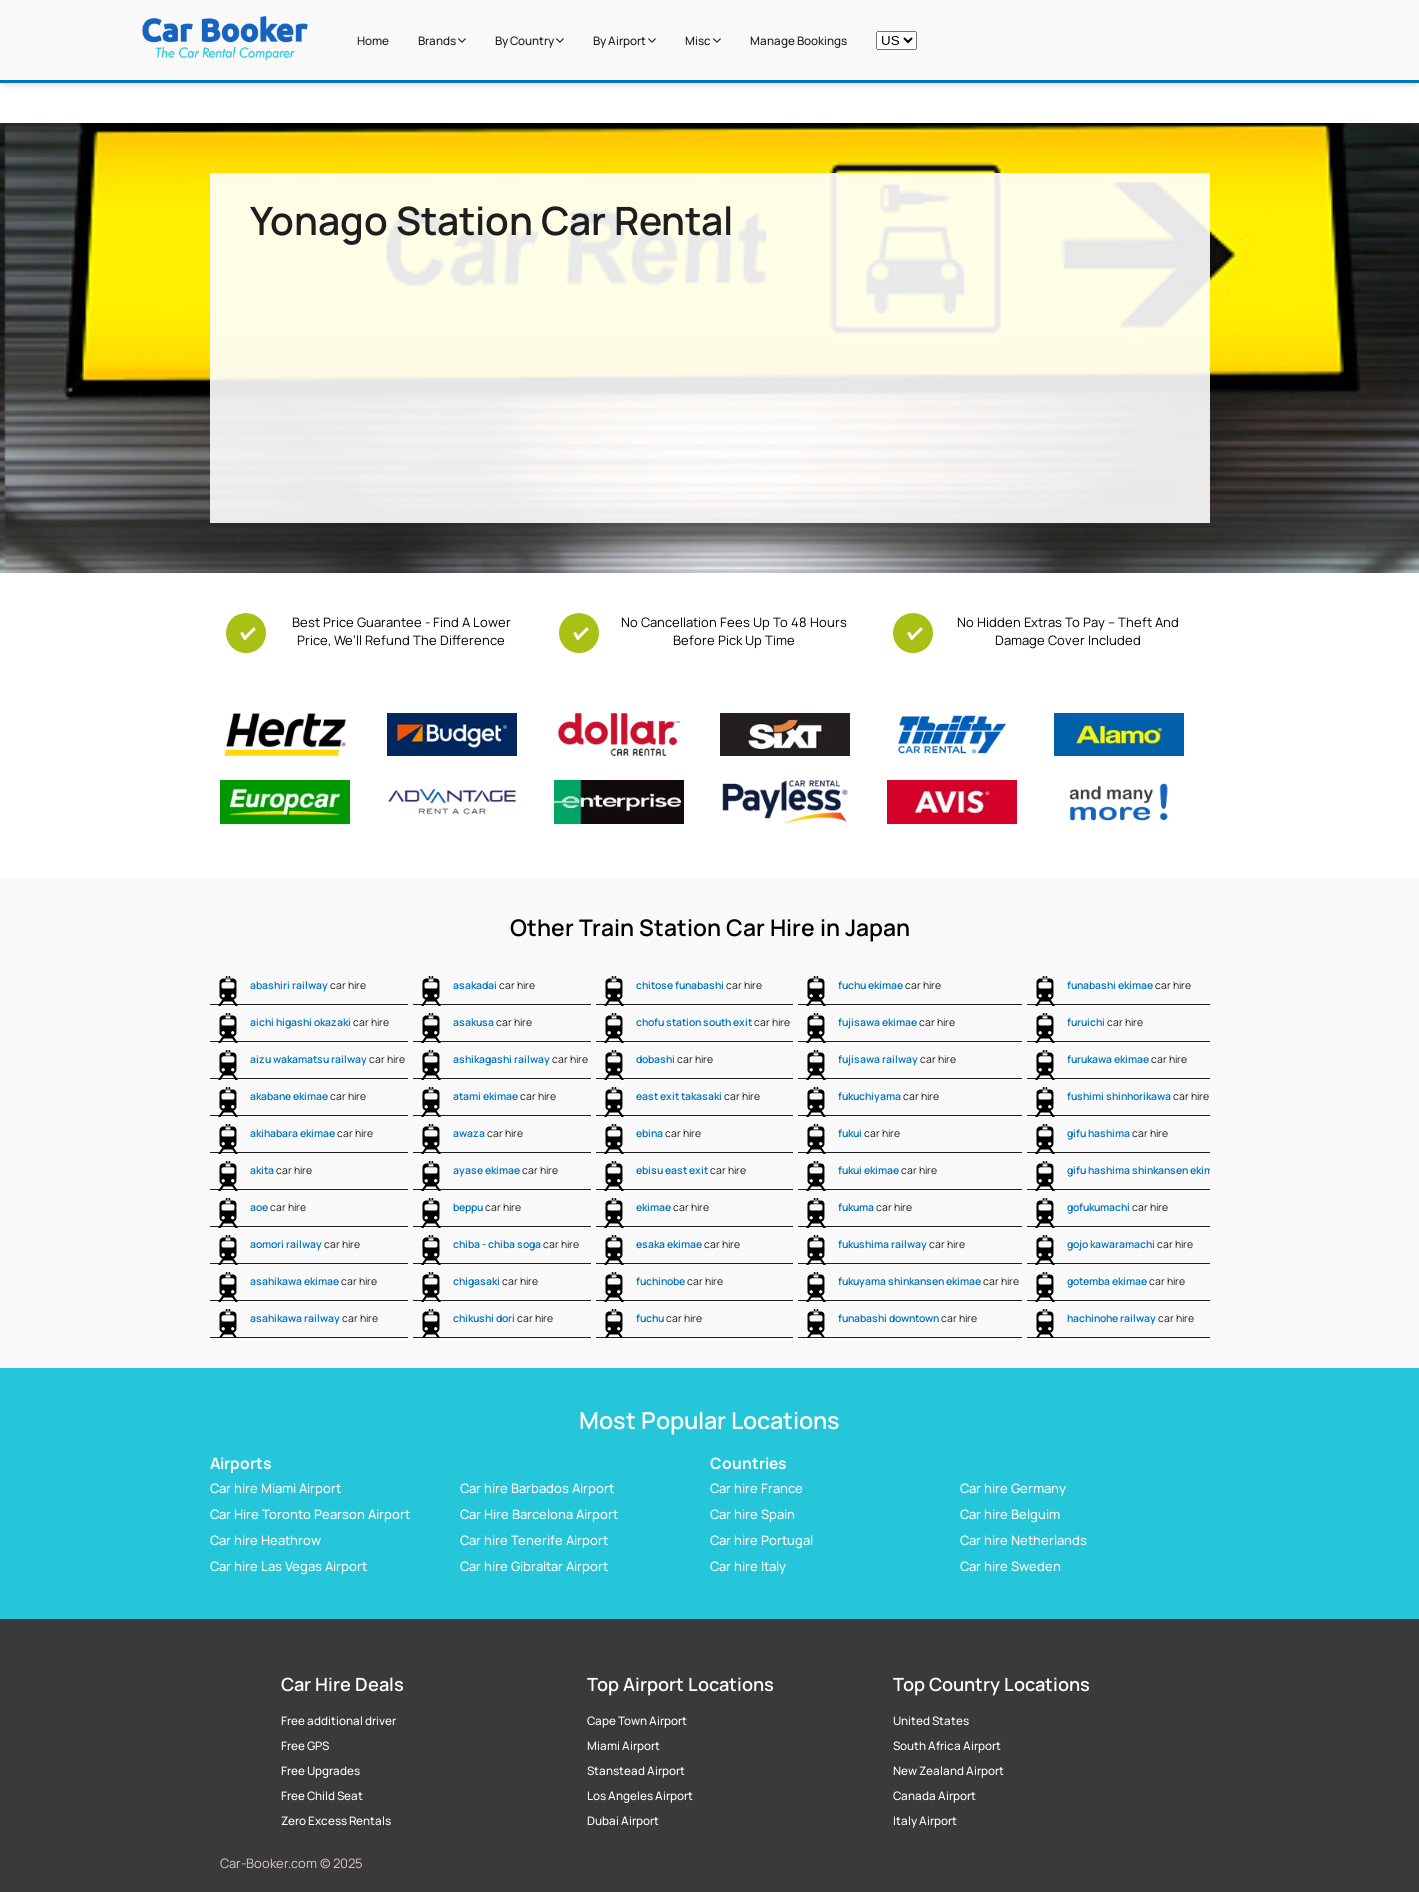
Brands (442, 41)
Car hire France (756, 1488)
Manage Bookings (798, 41)
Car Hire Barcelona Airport (539, 1514)
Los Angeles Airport (640, 1796)
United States (931, 1721)
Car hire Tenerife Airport (534, 1540)
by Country (529, 41)
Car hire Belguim (1010, 1514)
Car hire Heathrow (265, 1540)
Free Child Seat (322, 1796)
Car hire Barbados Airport (537, 1488)
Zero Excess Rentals (336, 1821)
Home (373, 41)
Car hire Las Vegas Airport (288, 1566)
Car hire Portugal (761, 1540)
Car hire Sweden (1010, 1566)
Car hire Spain (752, 1514)
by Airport (624, 41)
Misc (703, 41)
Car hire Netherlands (1023, 1540)
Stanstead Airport (636, 1771)
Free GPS (305, 1746)
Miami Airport (623, 1746)
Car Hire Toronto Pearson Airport (310, 1514)
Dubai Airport (623, 1821)
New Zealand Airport (948, 1771)
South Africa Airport (947, 1746)
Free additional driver (338, 1721)
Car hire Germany (1013, 1488)
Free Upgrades (320, 1771)
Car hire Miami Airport (275, 1488)
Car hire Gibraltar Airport (534, 1566)
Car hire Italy (748, 1566)
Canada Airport (934, 1796)
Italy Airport (925, 1821)
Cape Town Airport (637, 1721)
